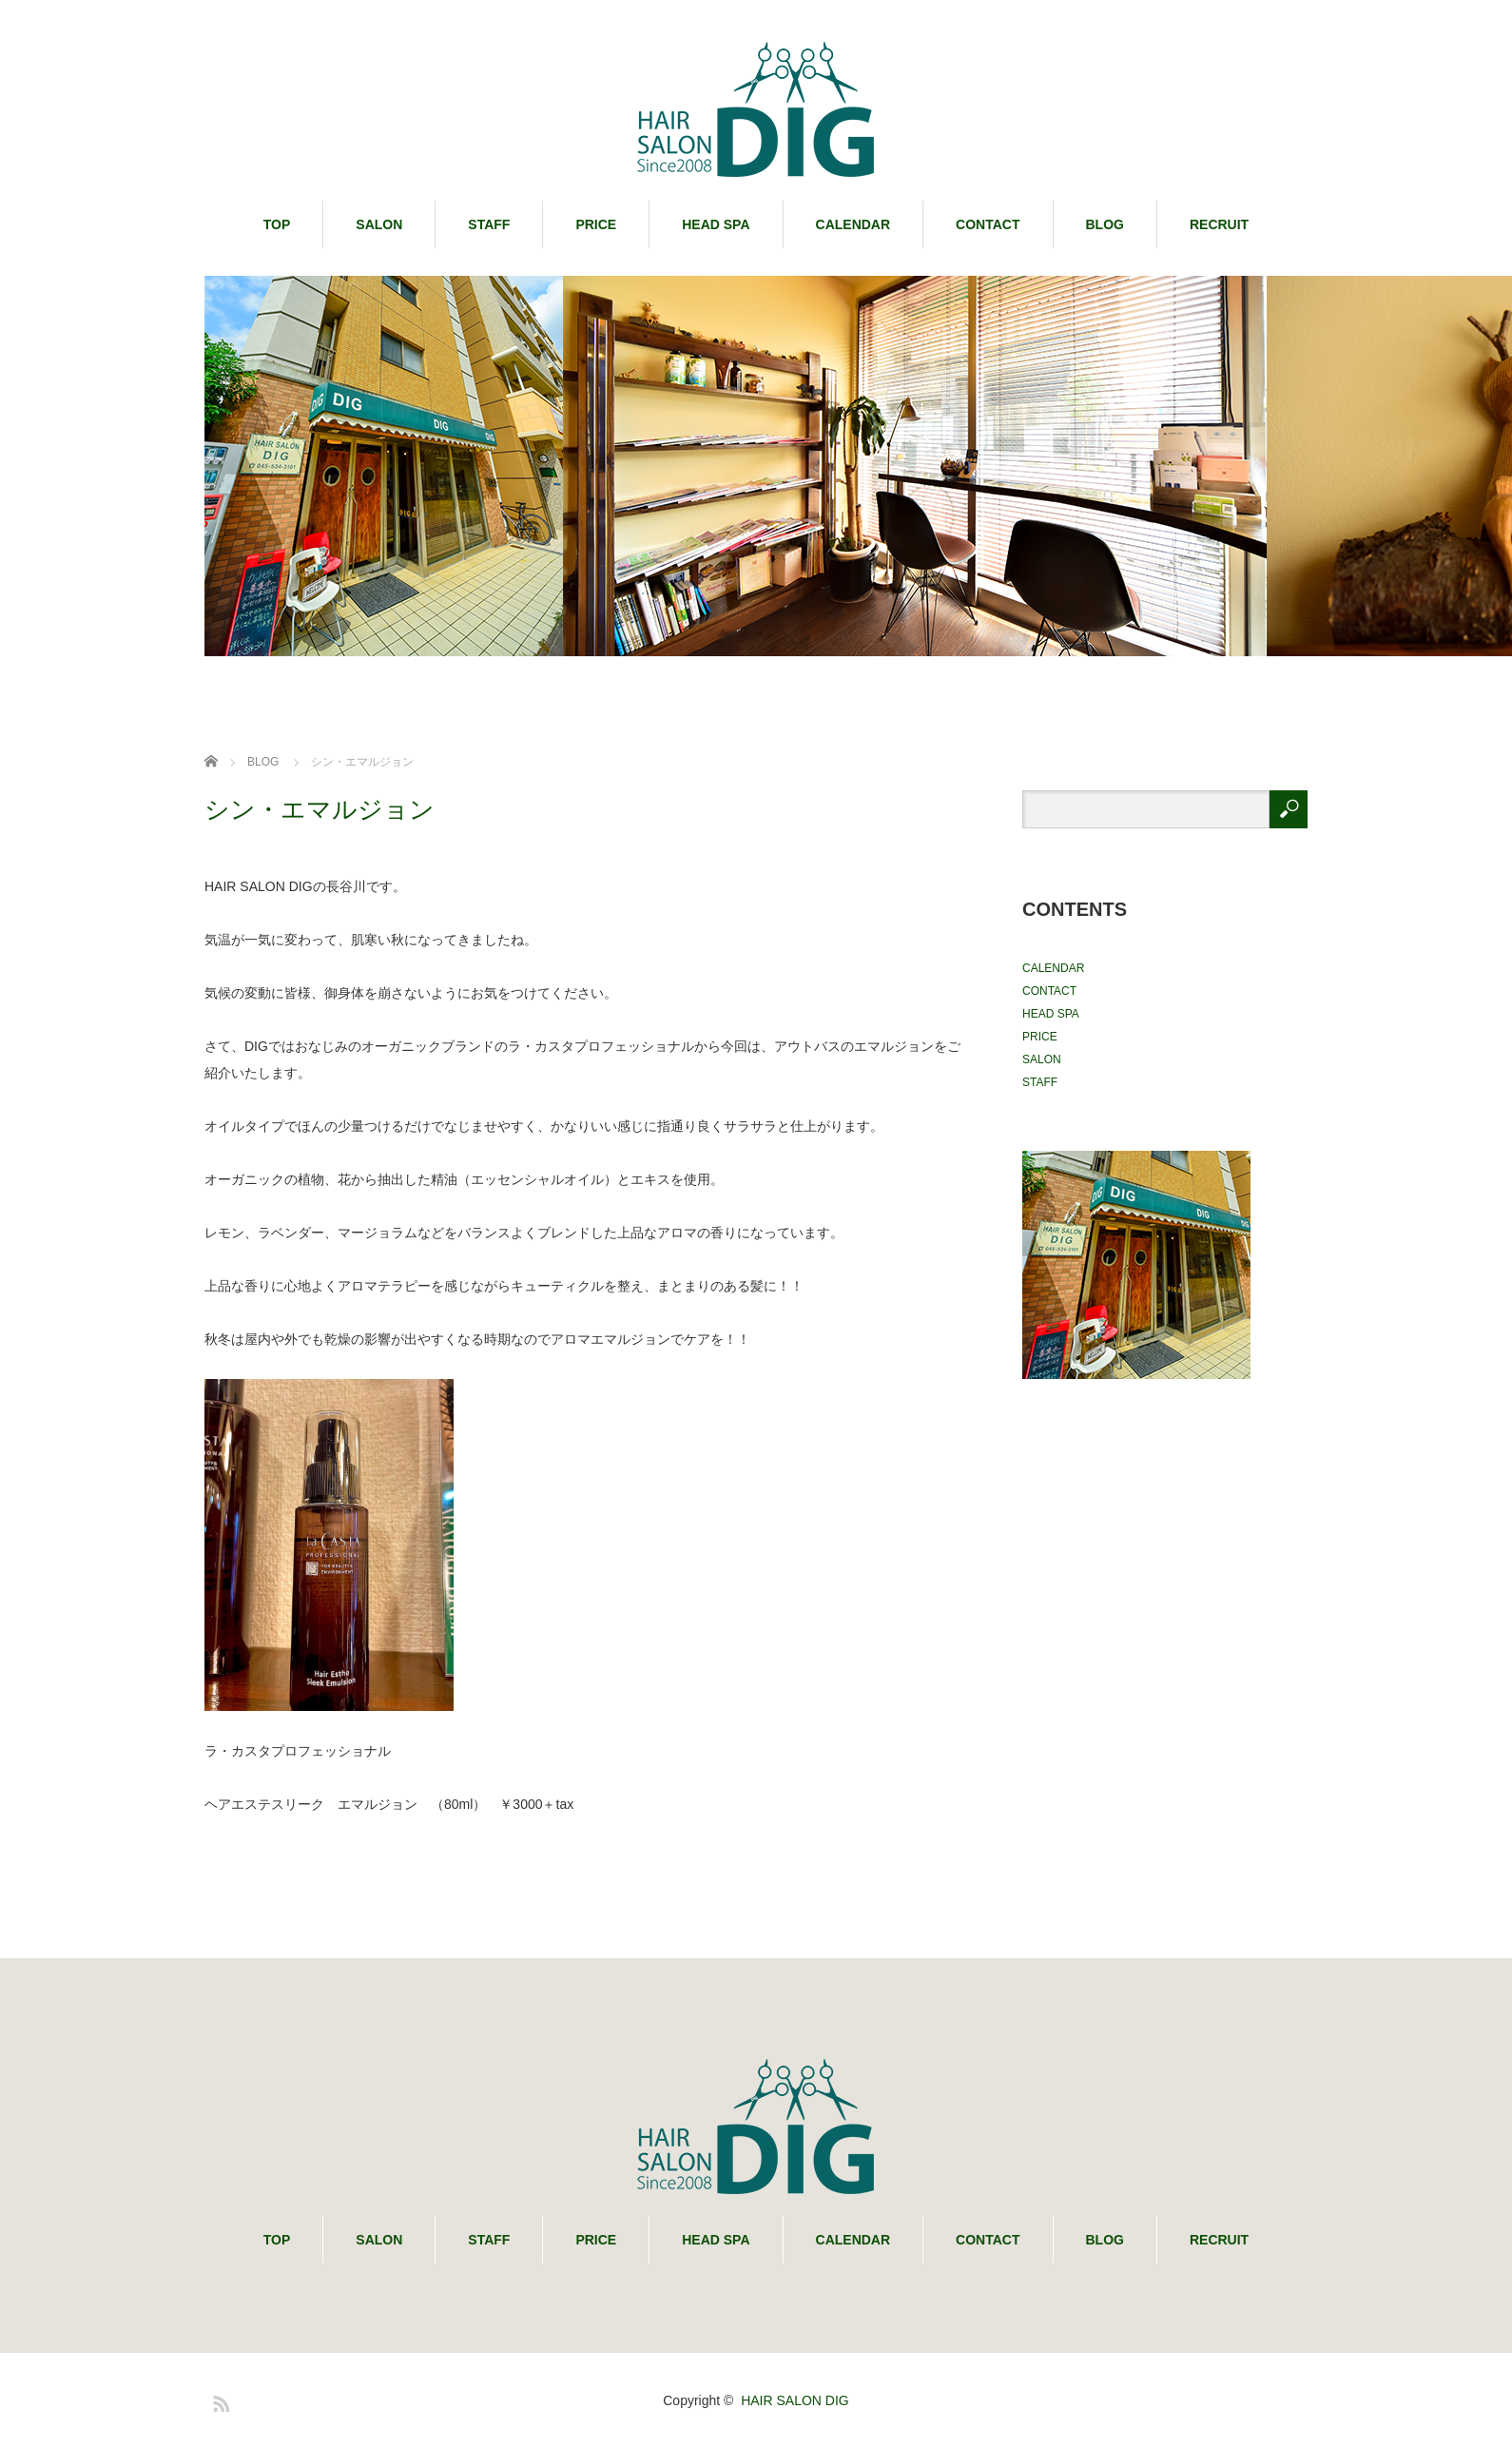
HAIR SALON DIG (795, 2400)
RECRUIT (1219, 224)
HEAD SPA (715, 224)
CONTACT (987, 224)
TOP (277, 224)
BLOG (1105, 224)
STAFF (489, 224)
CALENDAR (853, 224)
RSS (218, 2400)
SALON (379, 224)
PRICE (595, 224)
